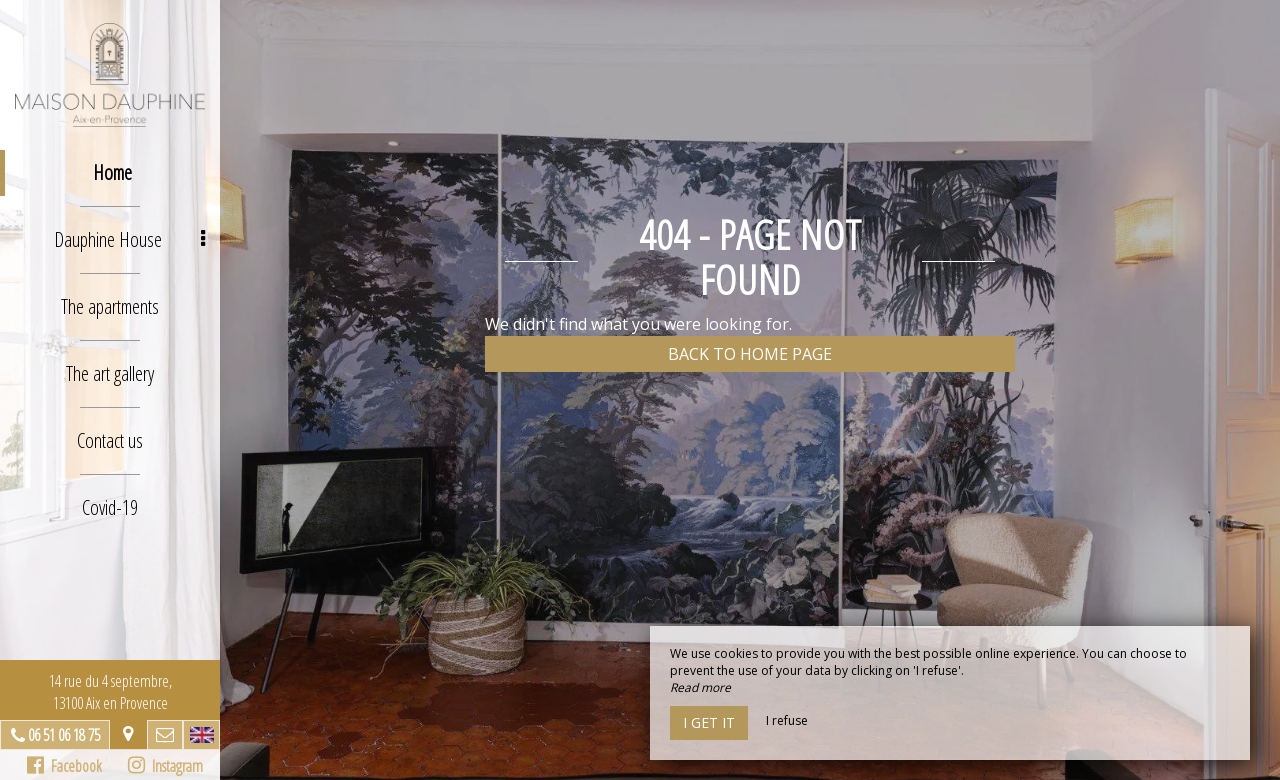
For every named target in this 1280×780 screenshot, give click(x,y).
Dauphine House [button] (129, 239)
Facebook (64, 766)
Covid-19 (110, 507)
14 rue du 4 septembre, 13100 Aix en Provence (110, 692)
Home (112, 172)
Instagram (165, 766)
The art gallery (110, 373)
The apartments (110, 306)
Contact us (110, 440)
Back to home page (750, 354)
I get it (709, 722)
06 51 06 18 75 (64, 735)
